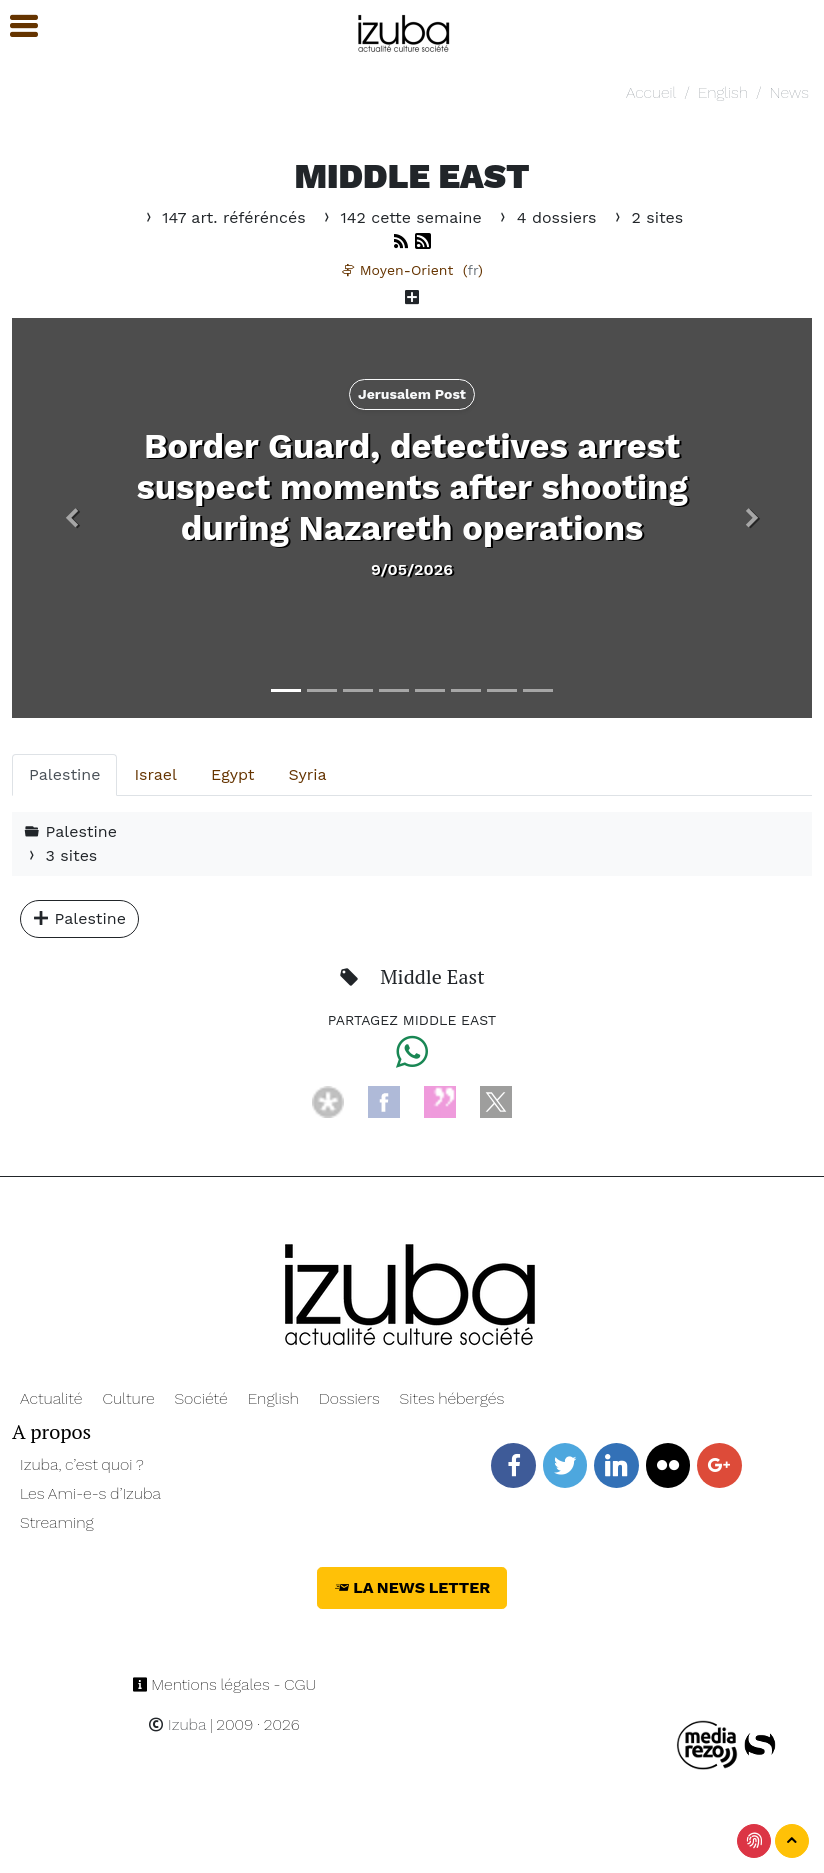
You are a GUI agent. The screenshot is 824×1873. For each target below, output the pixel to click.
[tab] (64, 775)
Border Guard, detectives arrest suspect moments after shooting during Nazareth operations (411, 487)
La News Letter (412, 1587)
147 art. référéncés (226, 217)
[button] (72, 518)
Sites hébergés (452, 1398)
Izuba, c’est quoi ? (82, 1464)
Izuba (177, 1724)
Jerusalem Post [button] (412, 394)
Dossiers (349, 1398)
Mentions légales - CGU (224, 1684)
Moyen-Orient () (412, 270)
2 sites (646, 217)
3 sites (60, 855)
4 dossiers (548, 217)
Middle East (432, 976)
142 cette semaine (403, 217)
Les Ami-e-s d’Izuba (90, 1493)
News (788, 92)
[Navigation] (404, 30)
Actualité (51, 1398)
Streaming (57, 1522)
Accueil (651, 92)
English (723, 92)
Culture (128, 1398)
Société (200, 1398)
